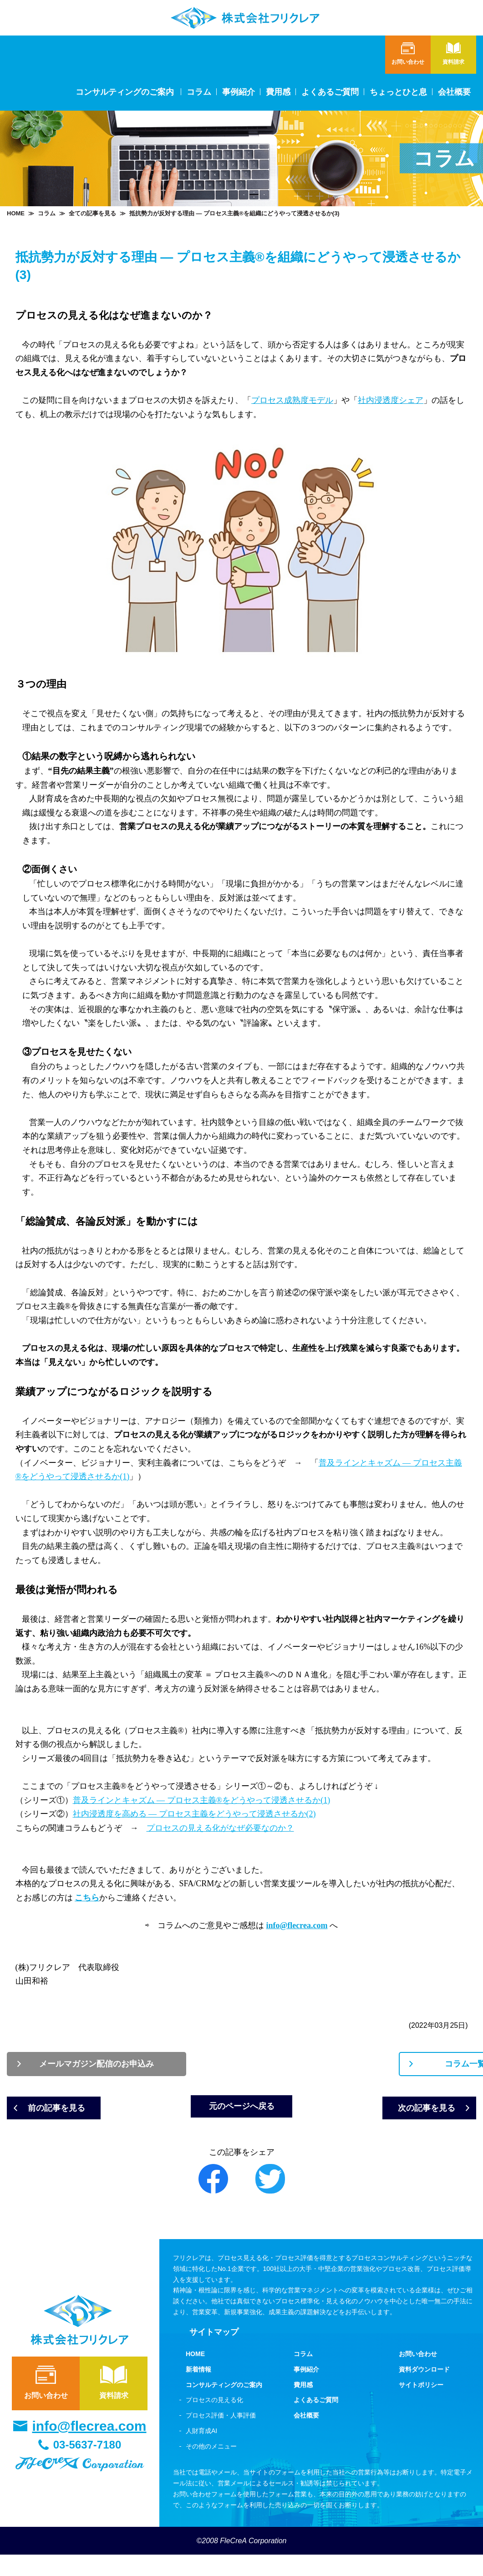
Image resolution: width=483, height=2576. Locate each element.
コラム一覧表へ (362, 2066)
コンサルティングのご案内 (224, 2406)
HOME (16, 213)
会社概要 (454, 92)
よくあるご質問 (330, 92)
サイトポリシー (421, 2406)
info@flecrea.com (89, 2447)
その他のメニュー (211, 2467)
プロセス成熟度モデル (292, 400)
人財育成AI (201, 2452)
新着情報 (198, 2390)
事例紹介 (238, 92)
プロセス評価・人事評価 (221, 2437)
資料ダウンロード (424, 2390)
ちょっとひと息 (398, 92)
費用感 (278, 92)
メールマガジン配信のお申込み (121, 2066)
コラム (199, 92)
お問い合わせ (45, 2403)
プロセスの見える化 (214, 2421)
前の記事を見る (73, 2114)
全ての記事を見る (92, 213)
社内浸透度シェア (390, 400)
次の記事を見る (410, 2114)
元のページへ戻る (242, 2122)
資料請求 (113, 2403)
